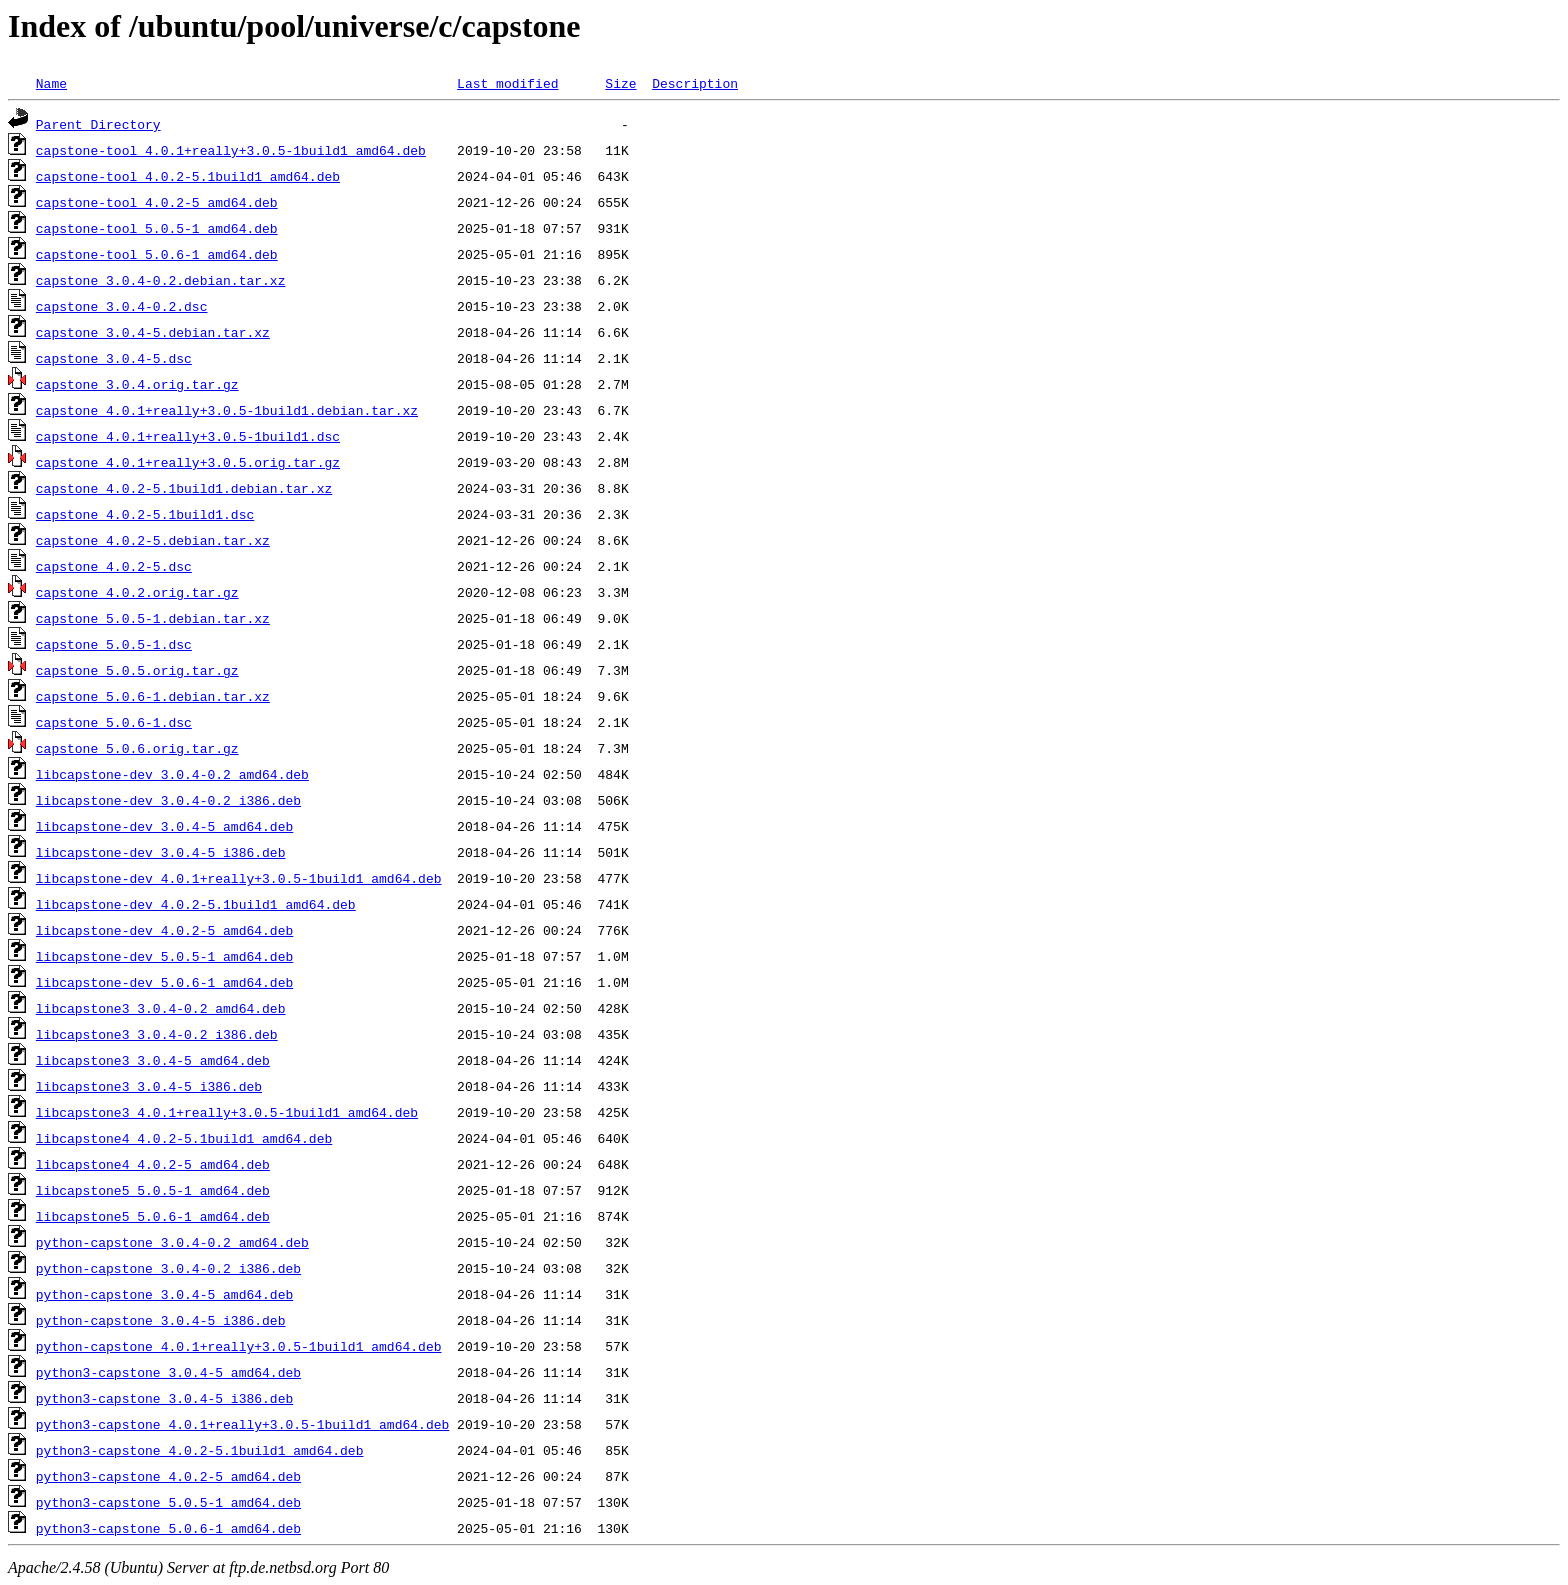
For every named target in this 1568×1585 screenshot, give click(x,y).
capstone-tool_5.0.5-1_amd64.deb (157, 228)
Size (620, 83)
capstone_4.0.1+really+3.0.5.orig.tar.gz (188, 462)
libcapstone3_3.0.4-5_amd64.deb (153, 1060)
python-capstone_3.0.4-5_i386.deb (161, 1320)
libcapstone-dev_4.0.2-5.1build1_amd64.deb (196, 904)
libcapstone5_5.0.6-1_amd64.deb (153, 1216)
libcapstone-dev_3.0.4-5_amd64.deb (164, 826)
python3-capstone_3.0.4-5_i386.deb (164, 1398)
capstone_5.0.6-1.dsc (114, 722)
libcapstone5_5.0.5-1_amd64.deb (153, 1190)
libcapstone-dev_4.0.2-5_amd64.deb (164, 930)
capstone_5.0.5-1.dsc (114, 644)
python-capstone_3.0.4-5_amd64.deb (164, 1294)
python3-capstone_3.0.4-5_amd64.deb (168, 1372)
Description (695, 83)
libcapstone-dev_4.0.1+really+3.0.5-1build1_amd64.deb (239, 878)
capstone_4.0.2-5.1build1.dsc (145, 514)
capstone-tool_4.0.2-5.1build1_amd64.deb (188, 176)
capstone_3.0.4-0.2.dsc (122, 306)
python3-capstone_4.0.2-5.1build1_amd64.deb (200, 1450)
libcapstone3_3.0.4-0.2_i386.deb (157, 1034)
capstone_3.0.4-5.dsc (114, 358)
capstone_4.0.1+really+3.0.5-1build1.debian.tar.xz (227, 410)
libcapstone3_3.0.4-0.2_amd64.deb (161, 1008)
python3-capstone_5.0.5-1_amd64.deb (168, 1502)
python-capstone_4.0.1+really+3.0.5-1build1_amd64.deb (239, 1346)
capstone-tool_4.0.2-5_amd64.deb (157, 202)
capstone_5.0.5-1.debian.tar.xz (153, 618)
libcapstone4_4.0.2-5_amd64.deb (153, 1164)
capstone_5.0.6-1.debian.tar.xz (153, 696)
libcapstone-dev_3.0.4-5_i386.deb (161, 852)
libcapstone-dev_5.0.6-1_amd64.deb (164, 982)
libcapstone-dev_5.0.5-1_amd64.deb (164, 956)
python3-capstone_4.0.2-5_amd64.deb (168, 1476)
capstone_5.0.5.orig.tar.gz (137, 670)
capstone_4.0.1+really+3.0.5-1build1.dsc (188, 436)
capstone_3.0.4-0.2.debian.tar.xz (161, 280)
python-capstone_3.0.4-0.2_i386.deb (168, 1268)
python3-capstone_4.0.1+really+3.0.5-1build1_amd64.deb (242, 1424)
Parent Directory (98, 124)
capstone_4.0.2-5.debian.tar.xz (153, 540)
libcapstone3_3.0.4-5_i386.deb (149, 1086)
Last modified (507, 83)
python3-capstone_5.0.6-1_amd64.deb (168, 1528)
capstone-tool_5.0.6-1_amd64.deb (157, 254)
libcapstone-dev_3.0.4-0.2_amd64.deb (172, 774)
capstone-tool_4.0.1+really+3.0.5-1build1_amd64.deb (231, 150)
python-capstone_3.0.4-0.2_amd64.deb (172, 1242)
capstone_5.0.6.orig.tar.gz (137, 748)
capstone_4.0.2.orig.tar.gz (137, 592)
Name (51, 83)
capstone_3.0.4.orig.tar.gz (137, 384)
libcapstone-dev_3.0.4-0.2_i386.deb (168, 800)
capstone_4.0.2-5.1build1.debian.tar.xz (184, 488)
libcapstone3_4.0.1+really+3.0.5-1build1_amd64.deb (227, 1112)
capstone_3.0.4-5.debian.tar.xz (153, 332)
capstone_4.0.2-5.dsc (114, 566)
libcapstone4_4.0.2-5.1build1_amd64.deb (184, 1138)
